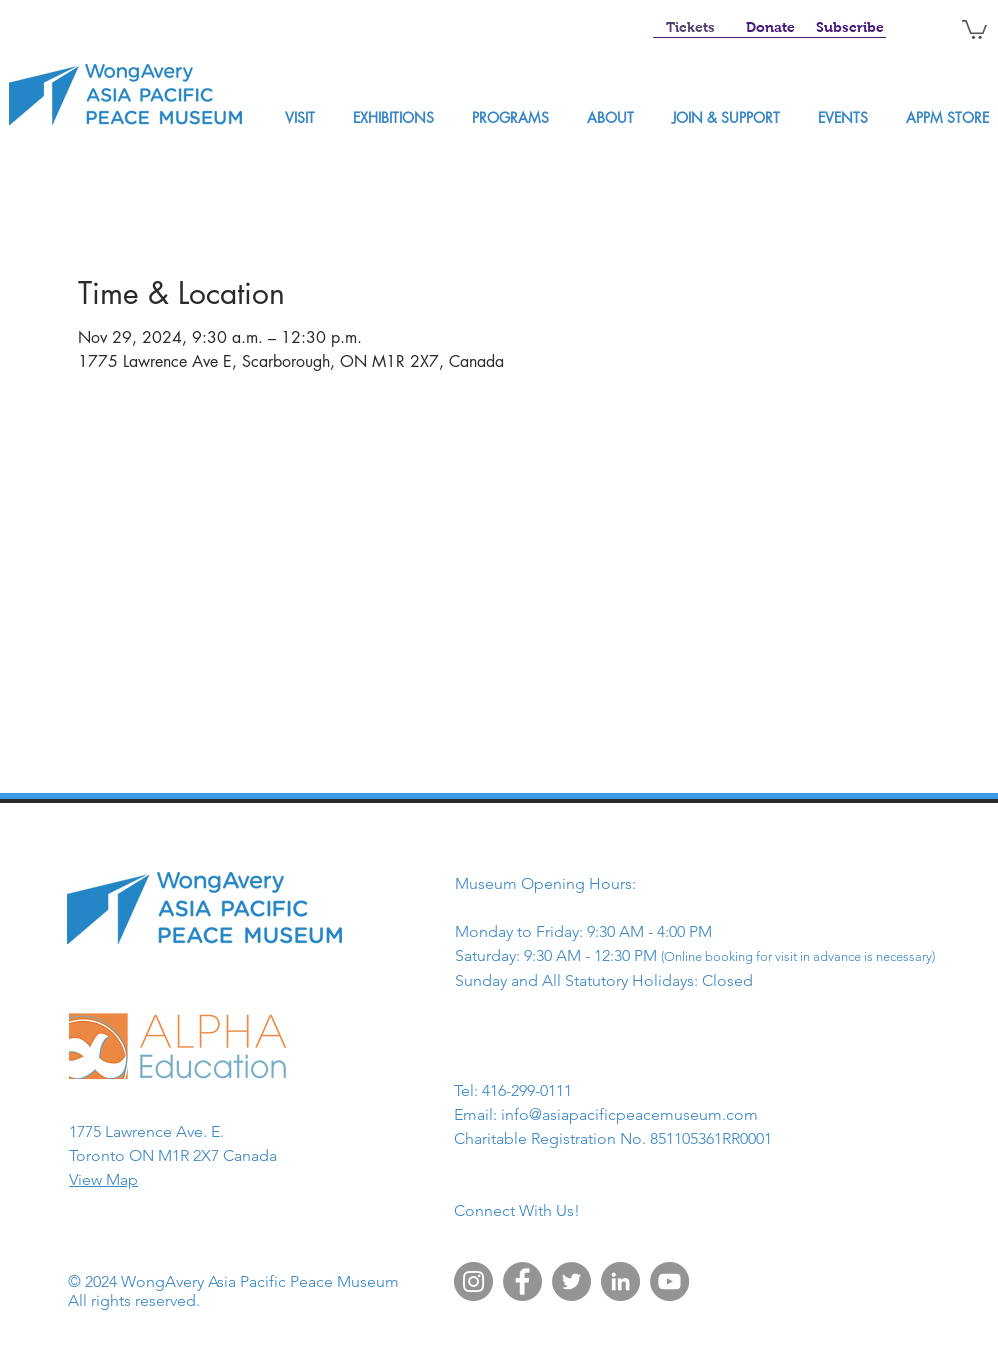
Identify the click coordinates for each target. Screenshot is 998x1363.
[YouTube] (669, 1281)
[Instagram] (473, 1281)
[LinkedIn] (620, 1281)
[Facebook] (522, 1281)
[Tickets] (690, 28)
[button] (974, 28)
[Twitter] (571, 1281)
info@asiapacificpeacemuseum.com (629, 1114)
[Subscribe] (850, 28)
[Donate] (770, 28)
